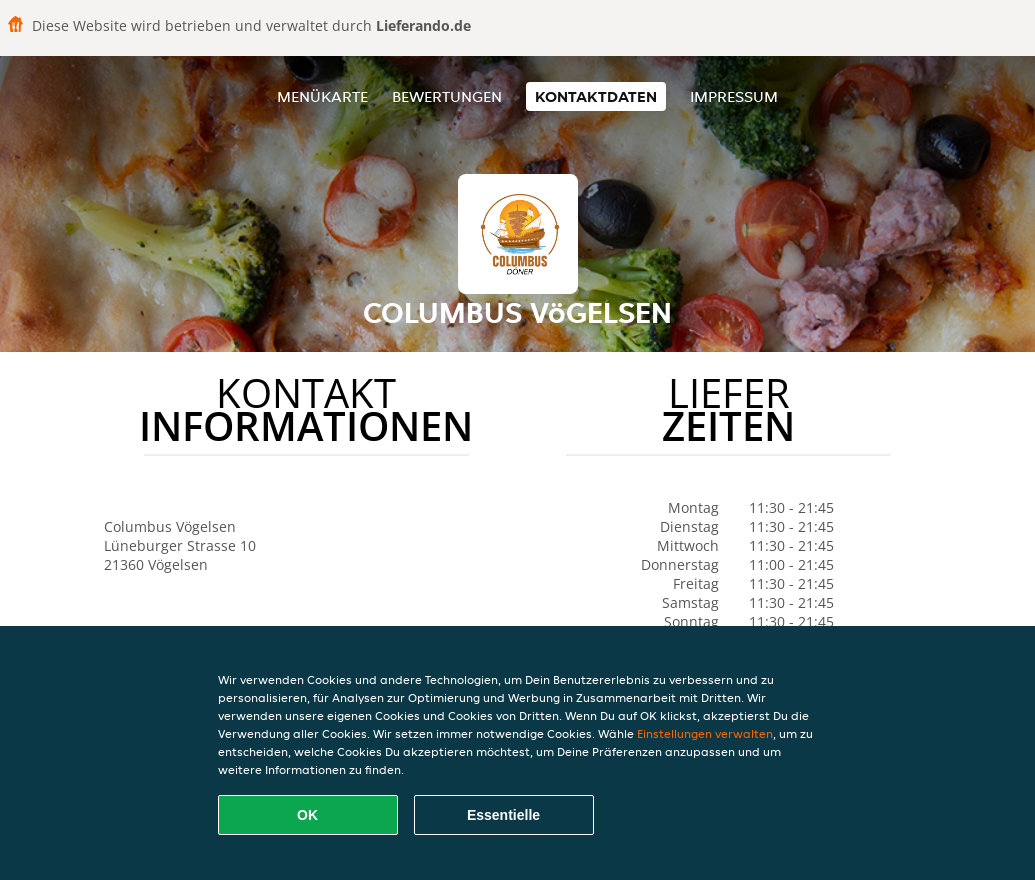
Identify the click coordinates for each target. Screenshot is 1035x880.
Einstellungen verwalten (705, 733)
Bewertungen (447, 96)
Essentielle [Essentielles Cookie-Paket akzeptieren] (503, 815)
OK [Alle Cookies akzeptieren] (307, 815)
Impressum (734, 96)
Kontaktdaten (596, 96)
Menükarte (322, 96)
